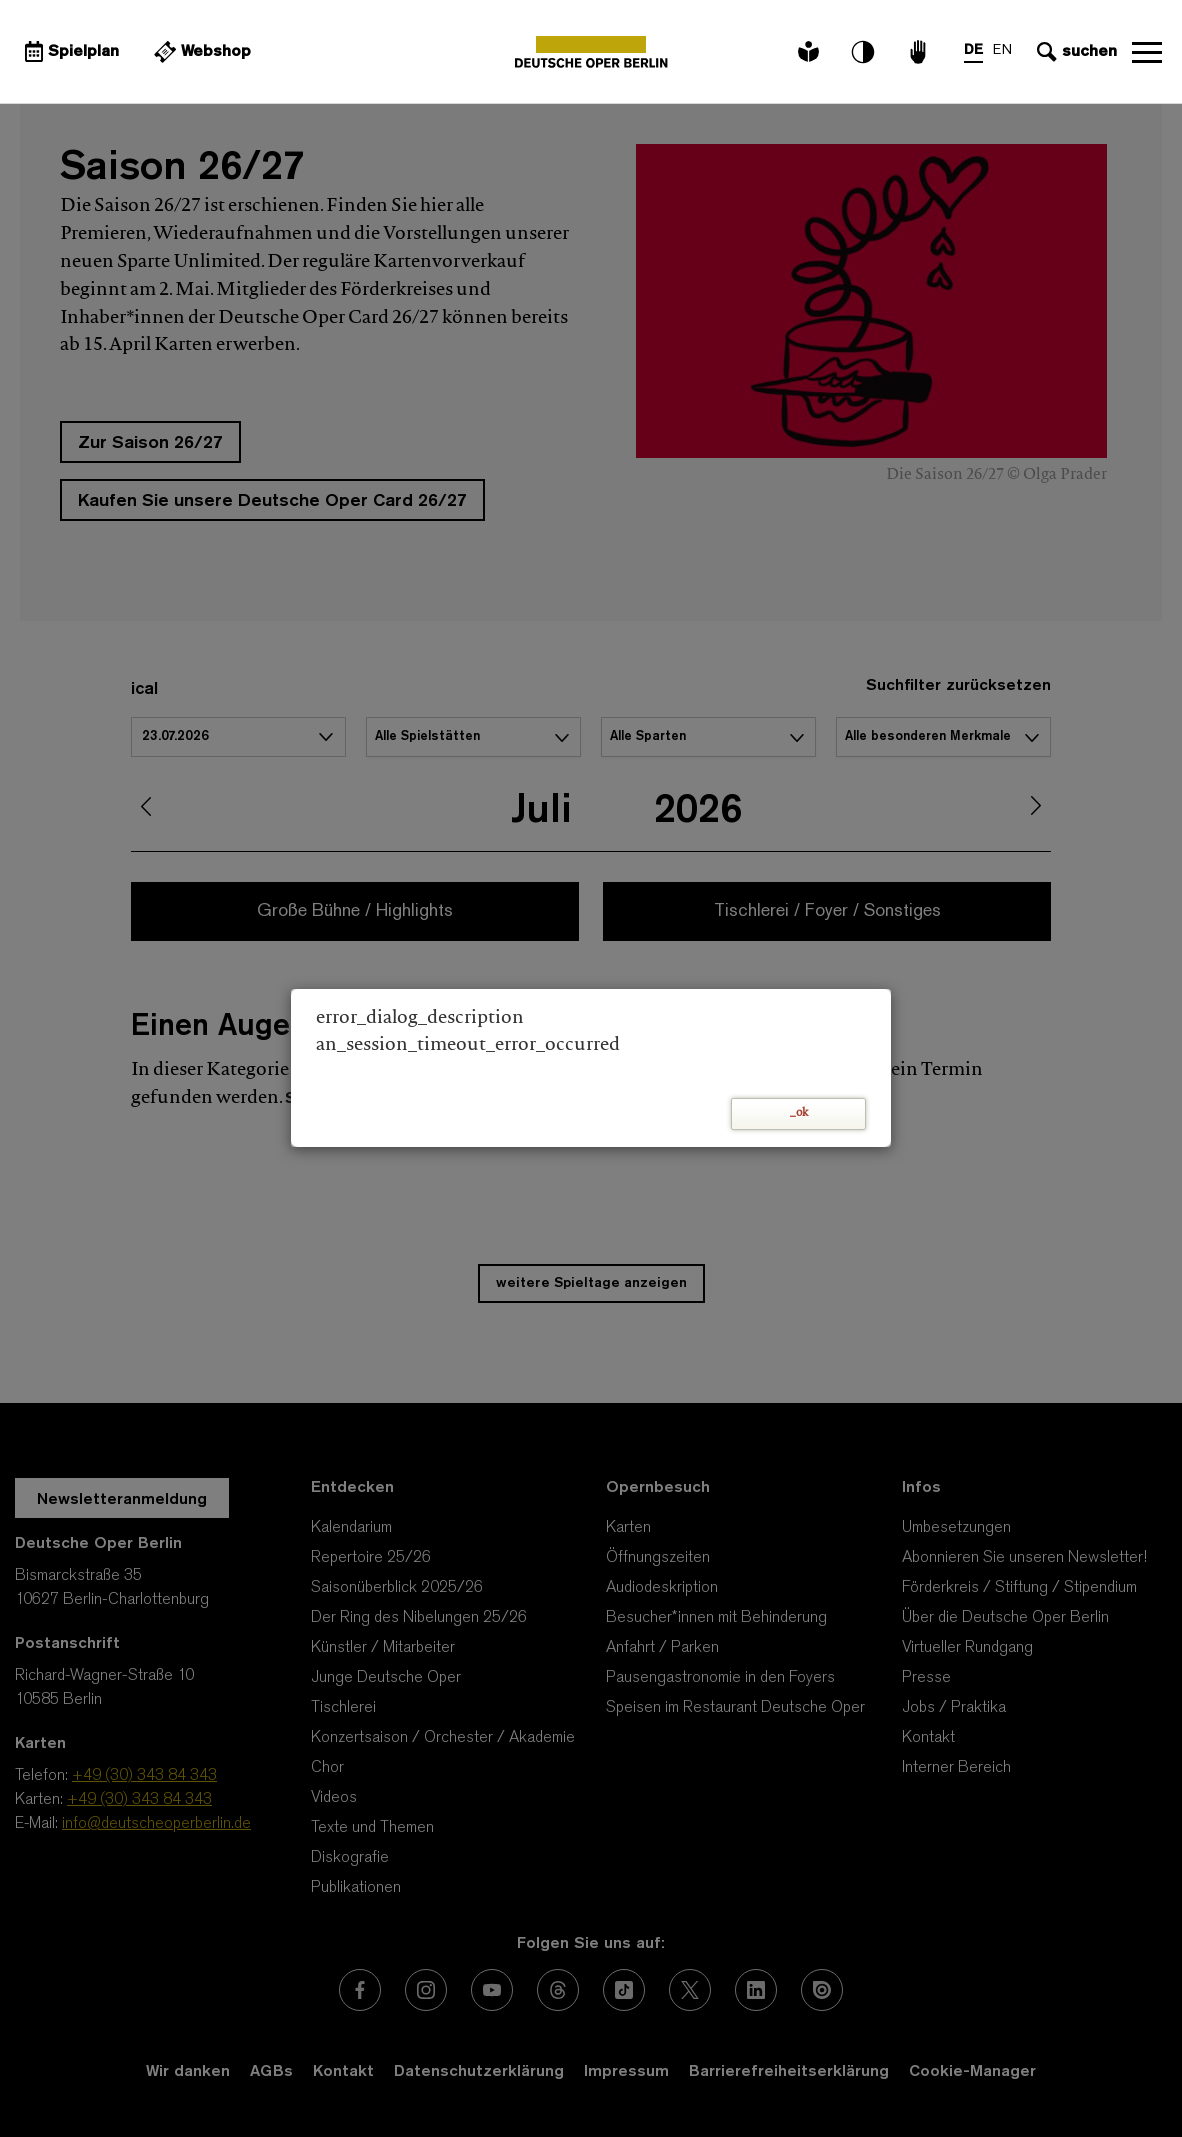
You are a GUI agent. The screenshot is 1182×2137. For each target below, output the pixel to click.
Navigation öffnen (1147, 52)
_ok (799, 1113)
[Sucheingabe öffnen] (1074, 52)
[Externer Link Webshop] (200, 52)
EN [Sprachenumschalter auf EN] (1002, 50)
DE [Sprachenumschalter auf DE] (973, 50)
